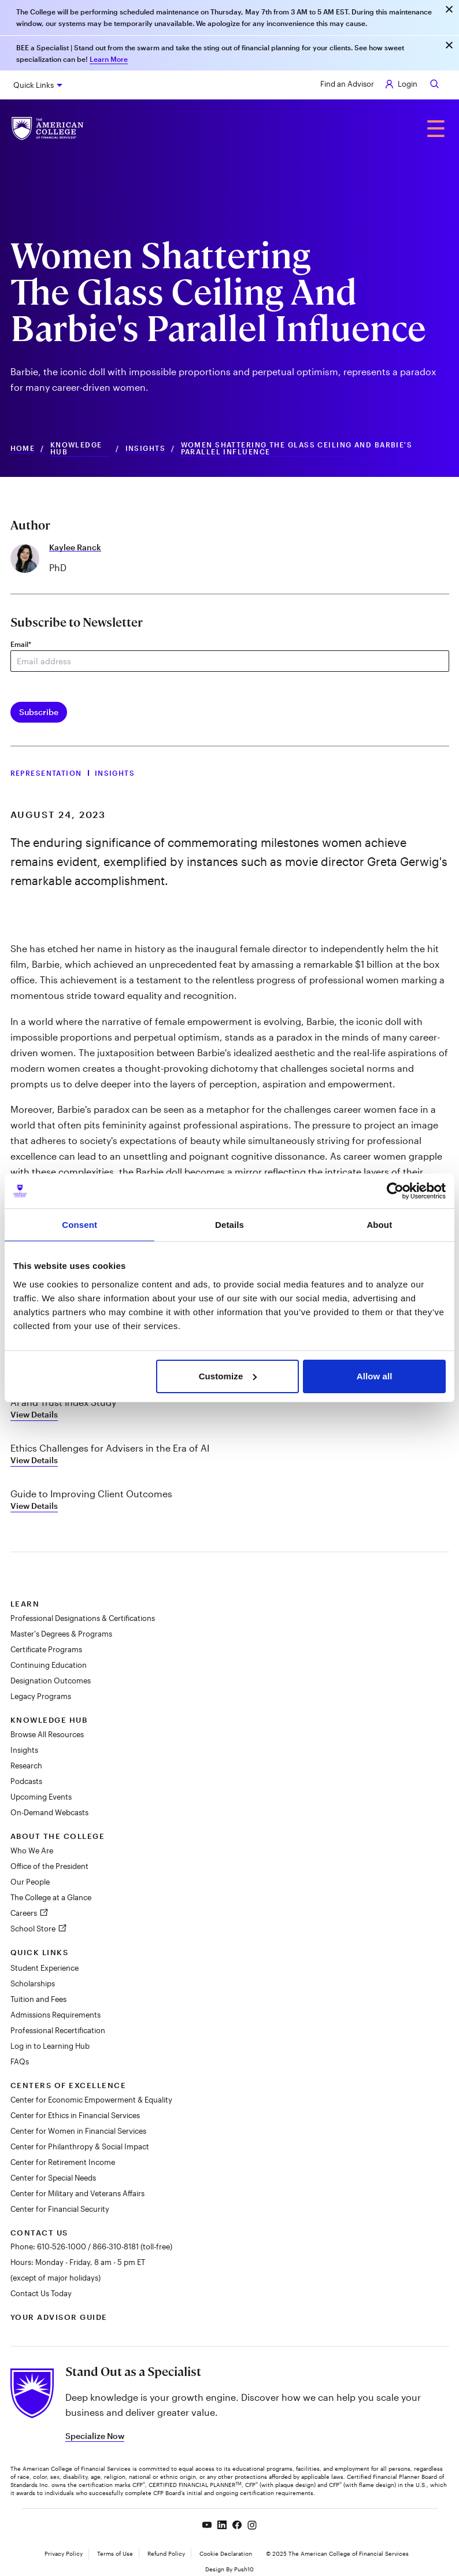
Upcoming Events (41, 1797)
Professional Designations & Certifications (82, 1618)
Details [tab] (229, 1225)
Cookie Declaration (225, 2553)
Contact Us (39, 2233)
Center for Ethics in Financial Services (75, 2115)
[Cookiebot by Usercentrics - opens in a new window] (395, 1191)
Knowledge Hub (76, 448)
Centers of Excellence (68, 2085)
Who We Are (31, 1850)
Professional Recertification (57, 2030)
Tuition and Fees (38, 1999)
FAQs (19, 2061)
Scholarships (32, 1983)
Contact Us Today (41, 2293)
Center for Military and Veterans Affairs (77, 2193)
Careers (24, 1913)
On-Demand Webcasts (49, 1812)
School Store (33, 1928)
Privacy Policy (64, 2553)
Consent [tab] (79, 1225)
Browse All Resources (47, 1734)
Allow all (375, 1376)
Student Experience (44, 1968)
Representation (46, 772)
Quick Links (33, 85)
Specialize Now (94, 2436)
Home (22, 448)
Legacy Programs (40, 1696)
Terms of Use (115, 2553)
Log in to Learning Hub (50, 2046)
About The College (57, 1836)
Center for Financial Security (59, 2209)
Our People (30, 1882)
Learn (25, 1604)
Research (26, 1765)
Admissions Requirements (55, 2015)
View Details (34, 1414)
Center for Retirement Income (62, 2162)
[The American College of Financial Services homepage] (47, 128)
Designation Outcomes (50, 1680)
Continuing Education (48, 1665)
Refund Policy (166, 2553)
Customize (228, 1376)
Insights (145, 448)
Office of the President (49, 1866)
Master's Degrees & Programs (61, 1634)
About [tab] (379, 1225)
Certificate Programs (46, 1649)
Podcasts (26, 1781)
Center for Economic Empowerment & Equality (91, 2100)
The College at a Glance (50, 1897)
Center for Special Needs (53, 2178)
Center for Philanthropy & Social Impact (79, 2146)
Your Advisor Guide (59, 2317)
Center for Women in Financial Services (78, 2131)
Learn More (109, 59)
